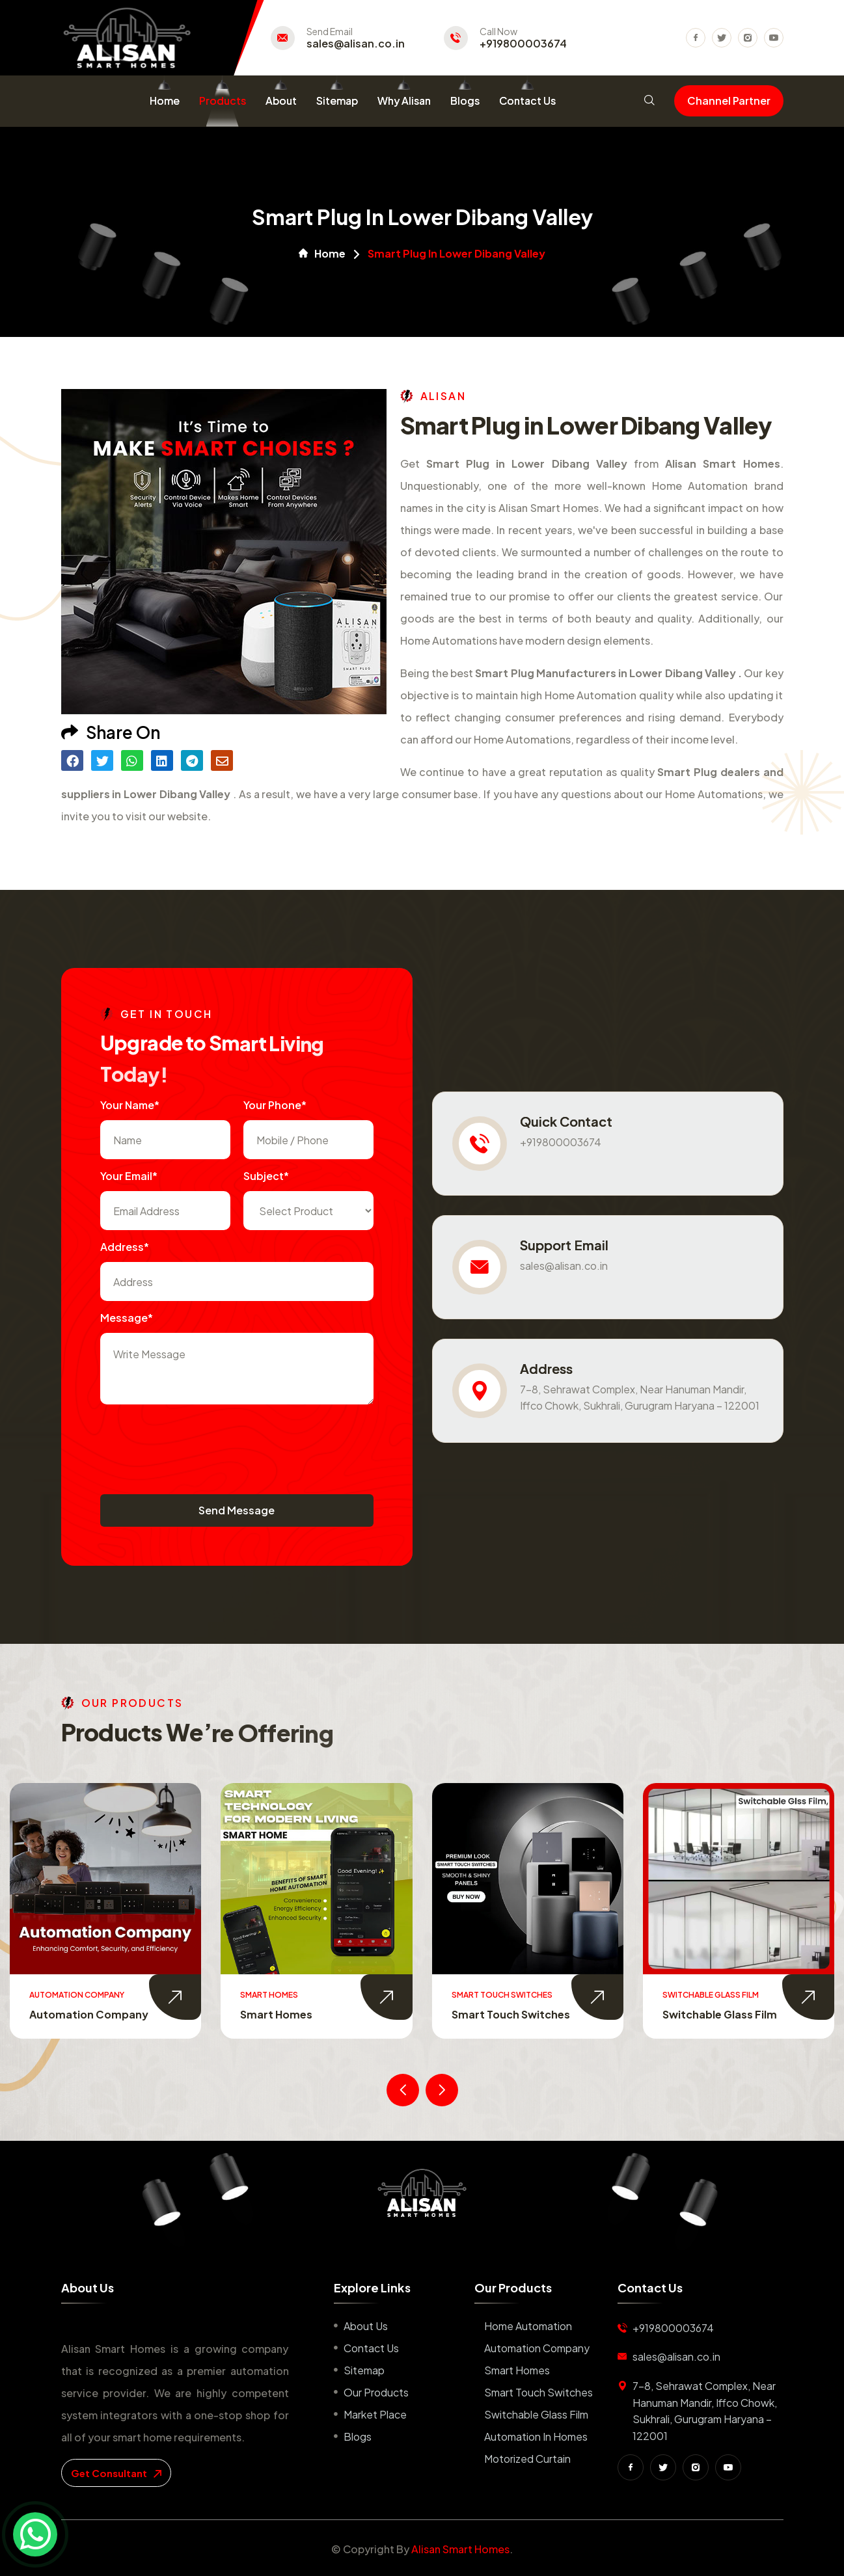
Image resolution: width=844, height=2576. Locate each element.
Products (222, 100)
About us (366, 2326)
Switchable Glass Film (536, 2414)
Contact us (371, 2348)
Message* (126, 1317)
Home (165, 100)
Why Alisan (404, 100)
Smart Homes (488, 2014)
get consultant (116, 2473)
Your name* (129, 1105)
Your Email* (128, 1176)
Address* (124, 1247)
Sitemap (337, 100)
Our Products (376, 2392)
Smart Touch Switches (722, 2014)
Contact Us (527, 100)
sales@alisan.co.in (355, 43)
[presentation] (199, 1442)
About (281, 100)
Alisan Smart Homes (460, 2549)
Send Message (236, 1510)
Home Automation (79, 2014)
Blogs (465, 100)
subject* (266, 1176)
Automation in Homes (536, 2436)
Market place (375, 2414)
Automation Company (300, 2014)
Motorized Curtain (527, 2458)
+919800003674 (523, 43)
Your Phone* (274, 1105)
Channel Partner (728, 100)
